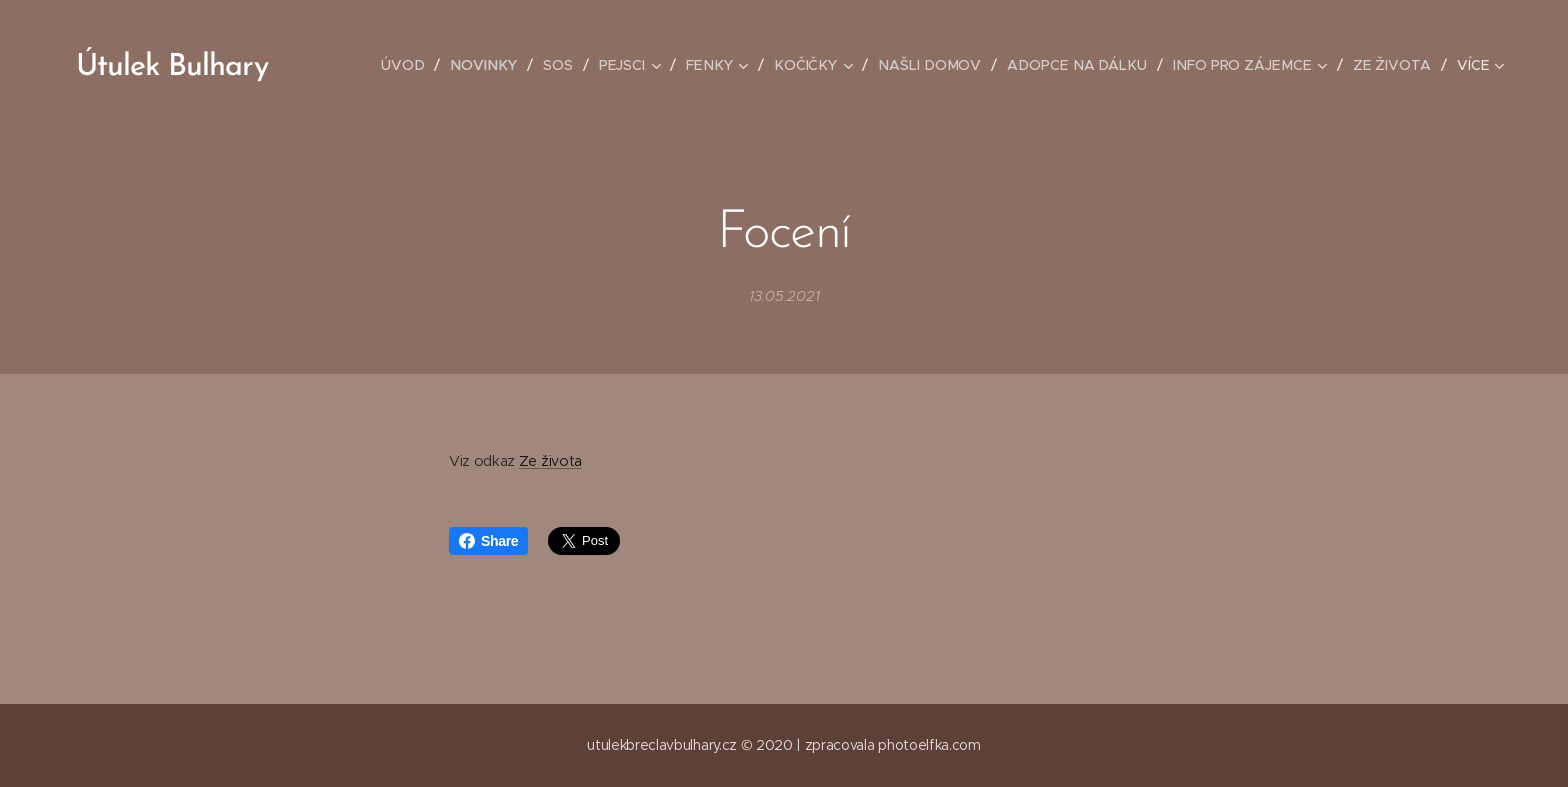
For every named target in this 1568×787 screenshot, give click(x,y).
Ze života (550, 461)
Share (488, 541)
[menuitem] (424, 65)
